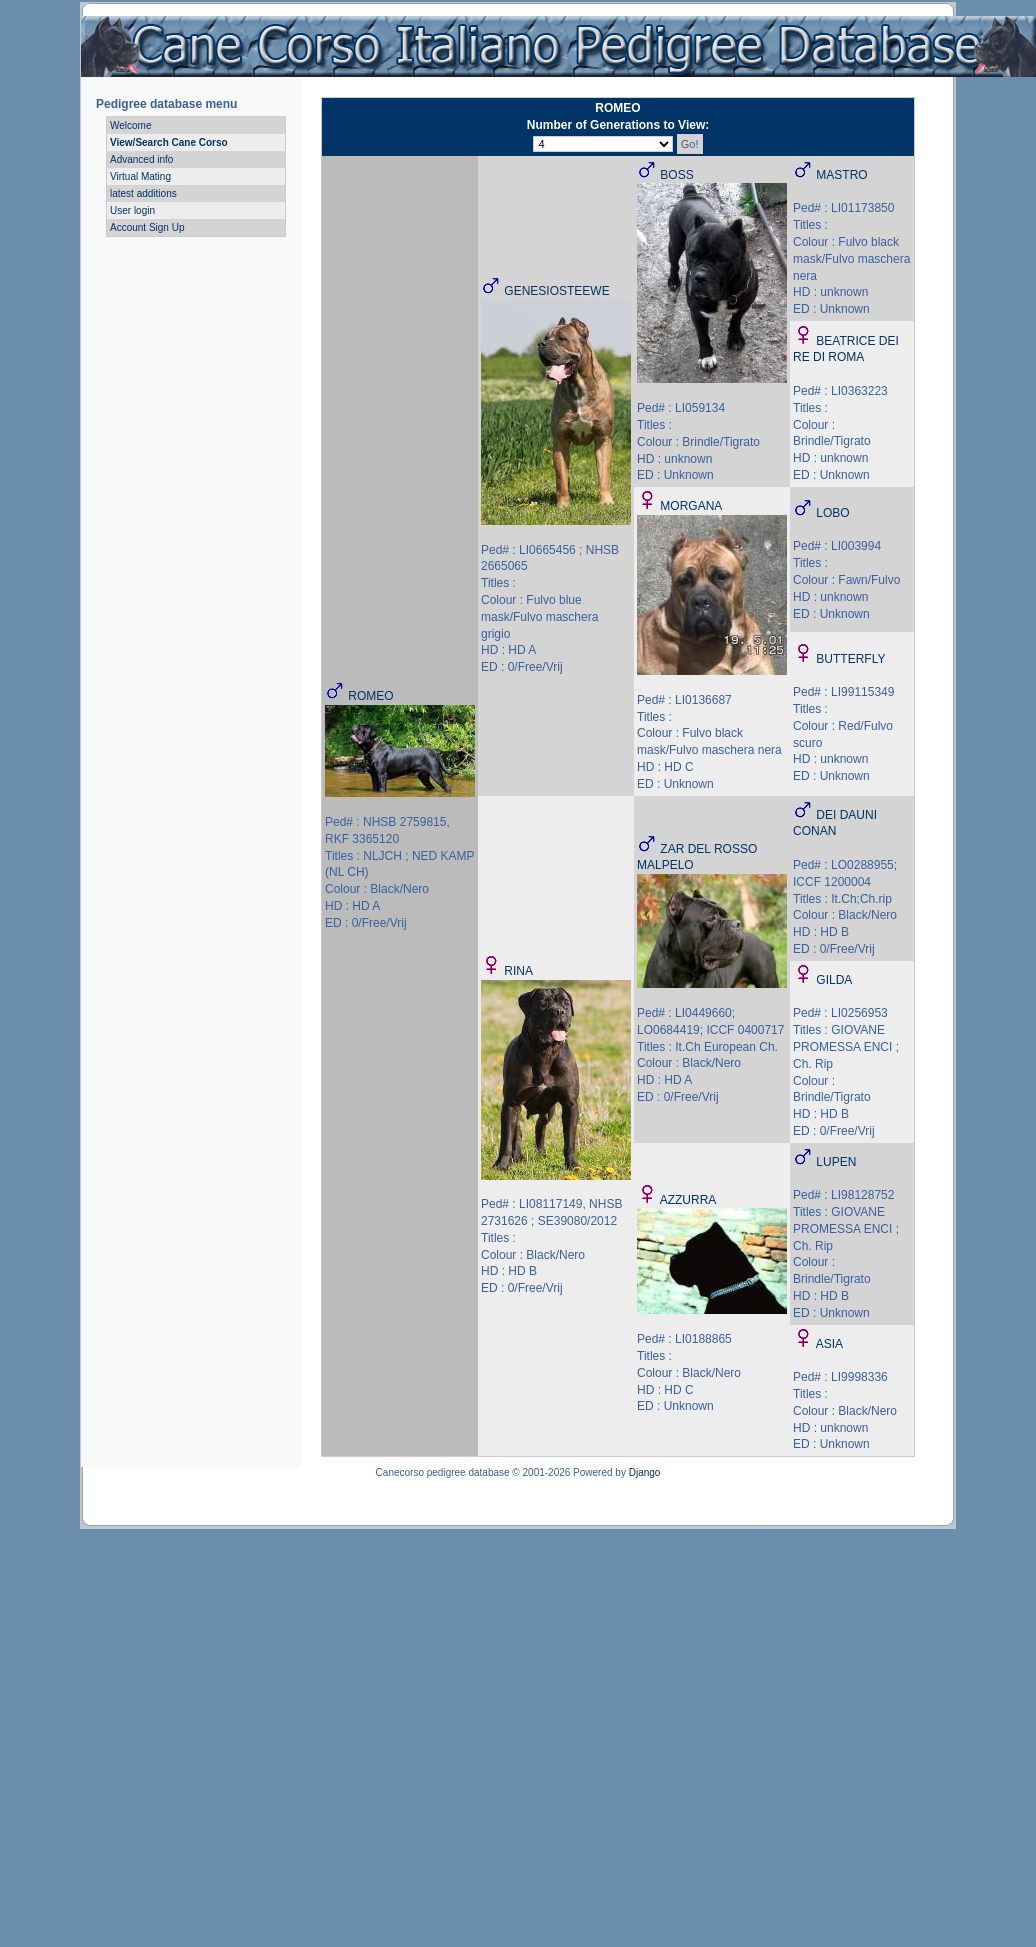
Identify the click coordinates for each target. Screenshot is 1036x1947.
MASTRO (841, 175)
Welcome (131, 125)
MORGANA (691, 506)
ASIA (829, 1344)
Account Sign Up (147, 227)
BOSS (676, 175)
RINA (518, 971)
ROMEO (370, 696)
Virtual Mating (140, 176)
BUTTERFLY (850, 659)
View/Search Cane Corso (169, 142)
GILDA (834, 980)
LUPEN (836, 1162)
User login (132, 210)
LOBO (832, 513)
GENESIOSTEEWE (556, 291)
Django (645, 1472)
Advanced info (141, 159)
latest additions (143, 193)
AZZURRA (688, 1200)
